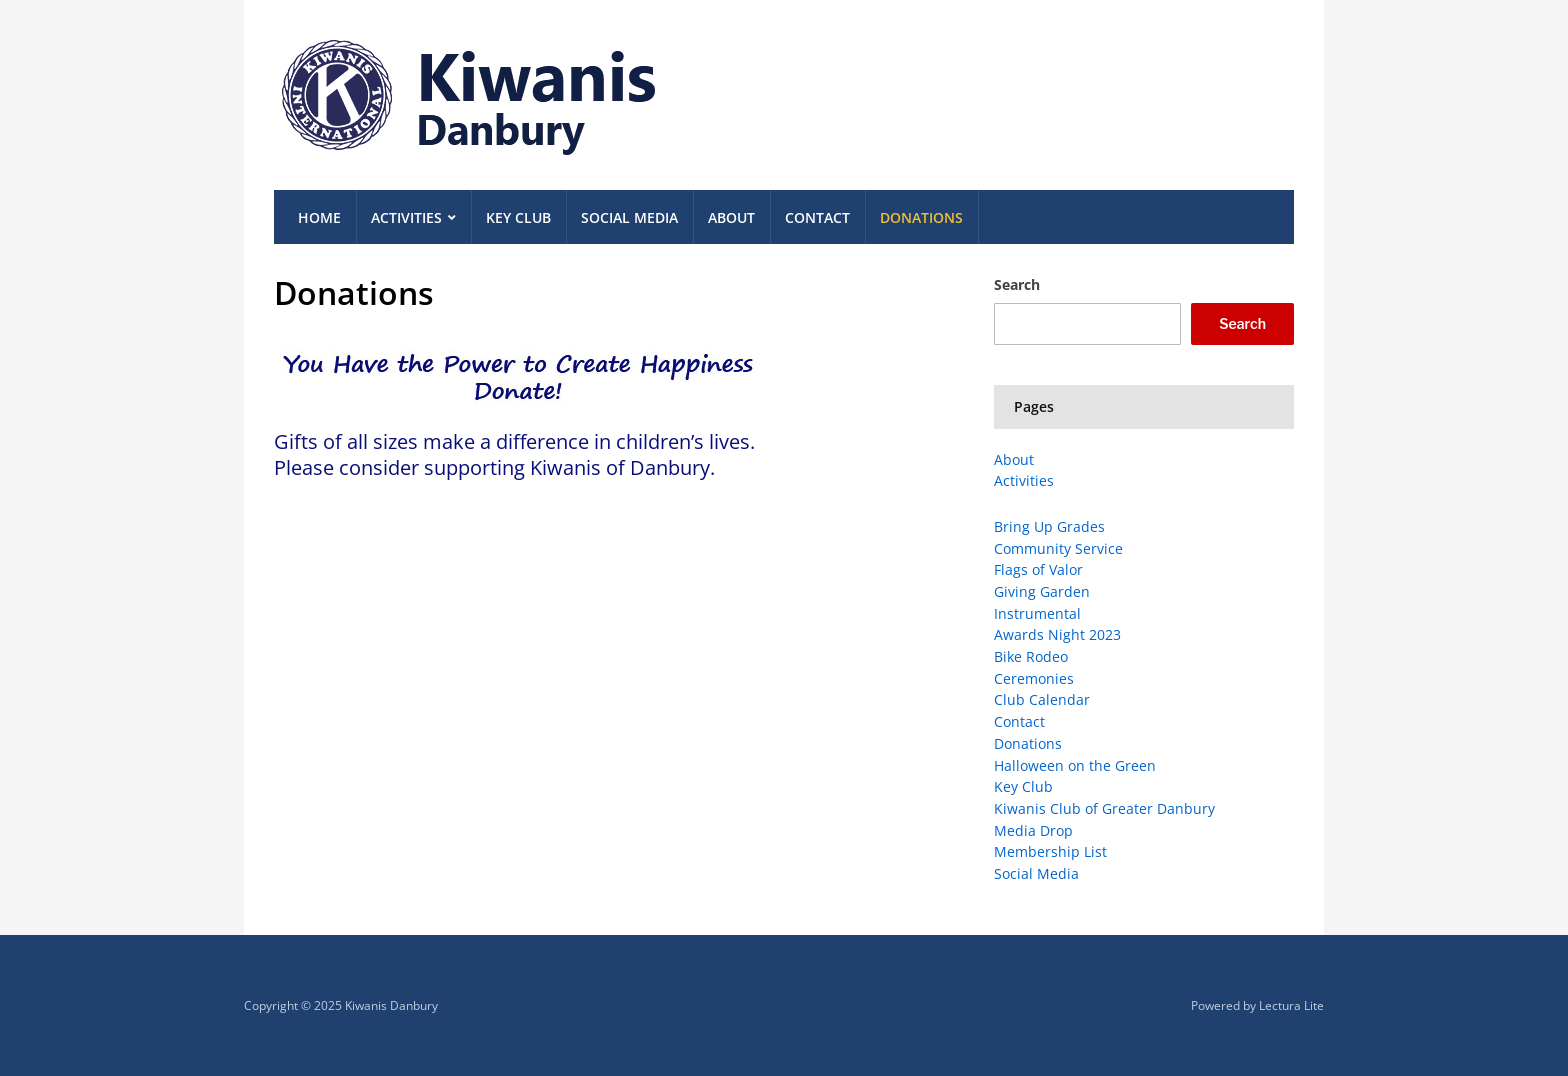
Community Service (1058, 548)
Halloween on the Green (1075, 765)
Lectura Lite (1291, 1005)
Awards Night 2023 (1057, 634)
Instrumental (1037, 613)
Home (319, 217)
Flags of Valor (1038, 569)
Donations (921, 217)
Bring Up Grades (1049, 526)
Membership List (1050, 851)
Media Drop (1033, 830)
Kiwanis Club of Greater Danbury (1104, 808)
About (731, 217)
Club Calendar (1042, 699)
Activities (406, 217)
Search (1017, 284)
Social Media (629, 217)
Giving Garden (1042, 591)
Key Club (518, 217)
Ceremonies (1034, 678)
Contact (817, 217)
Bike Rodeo (1031, 656)
